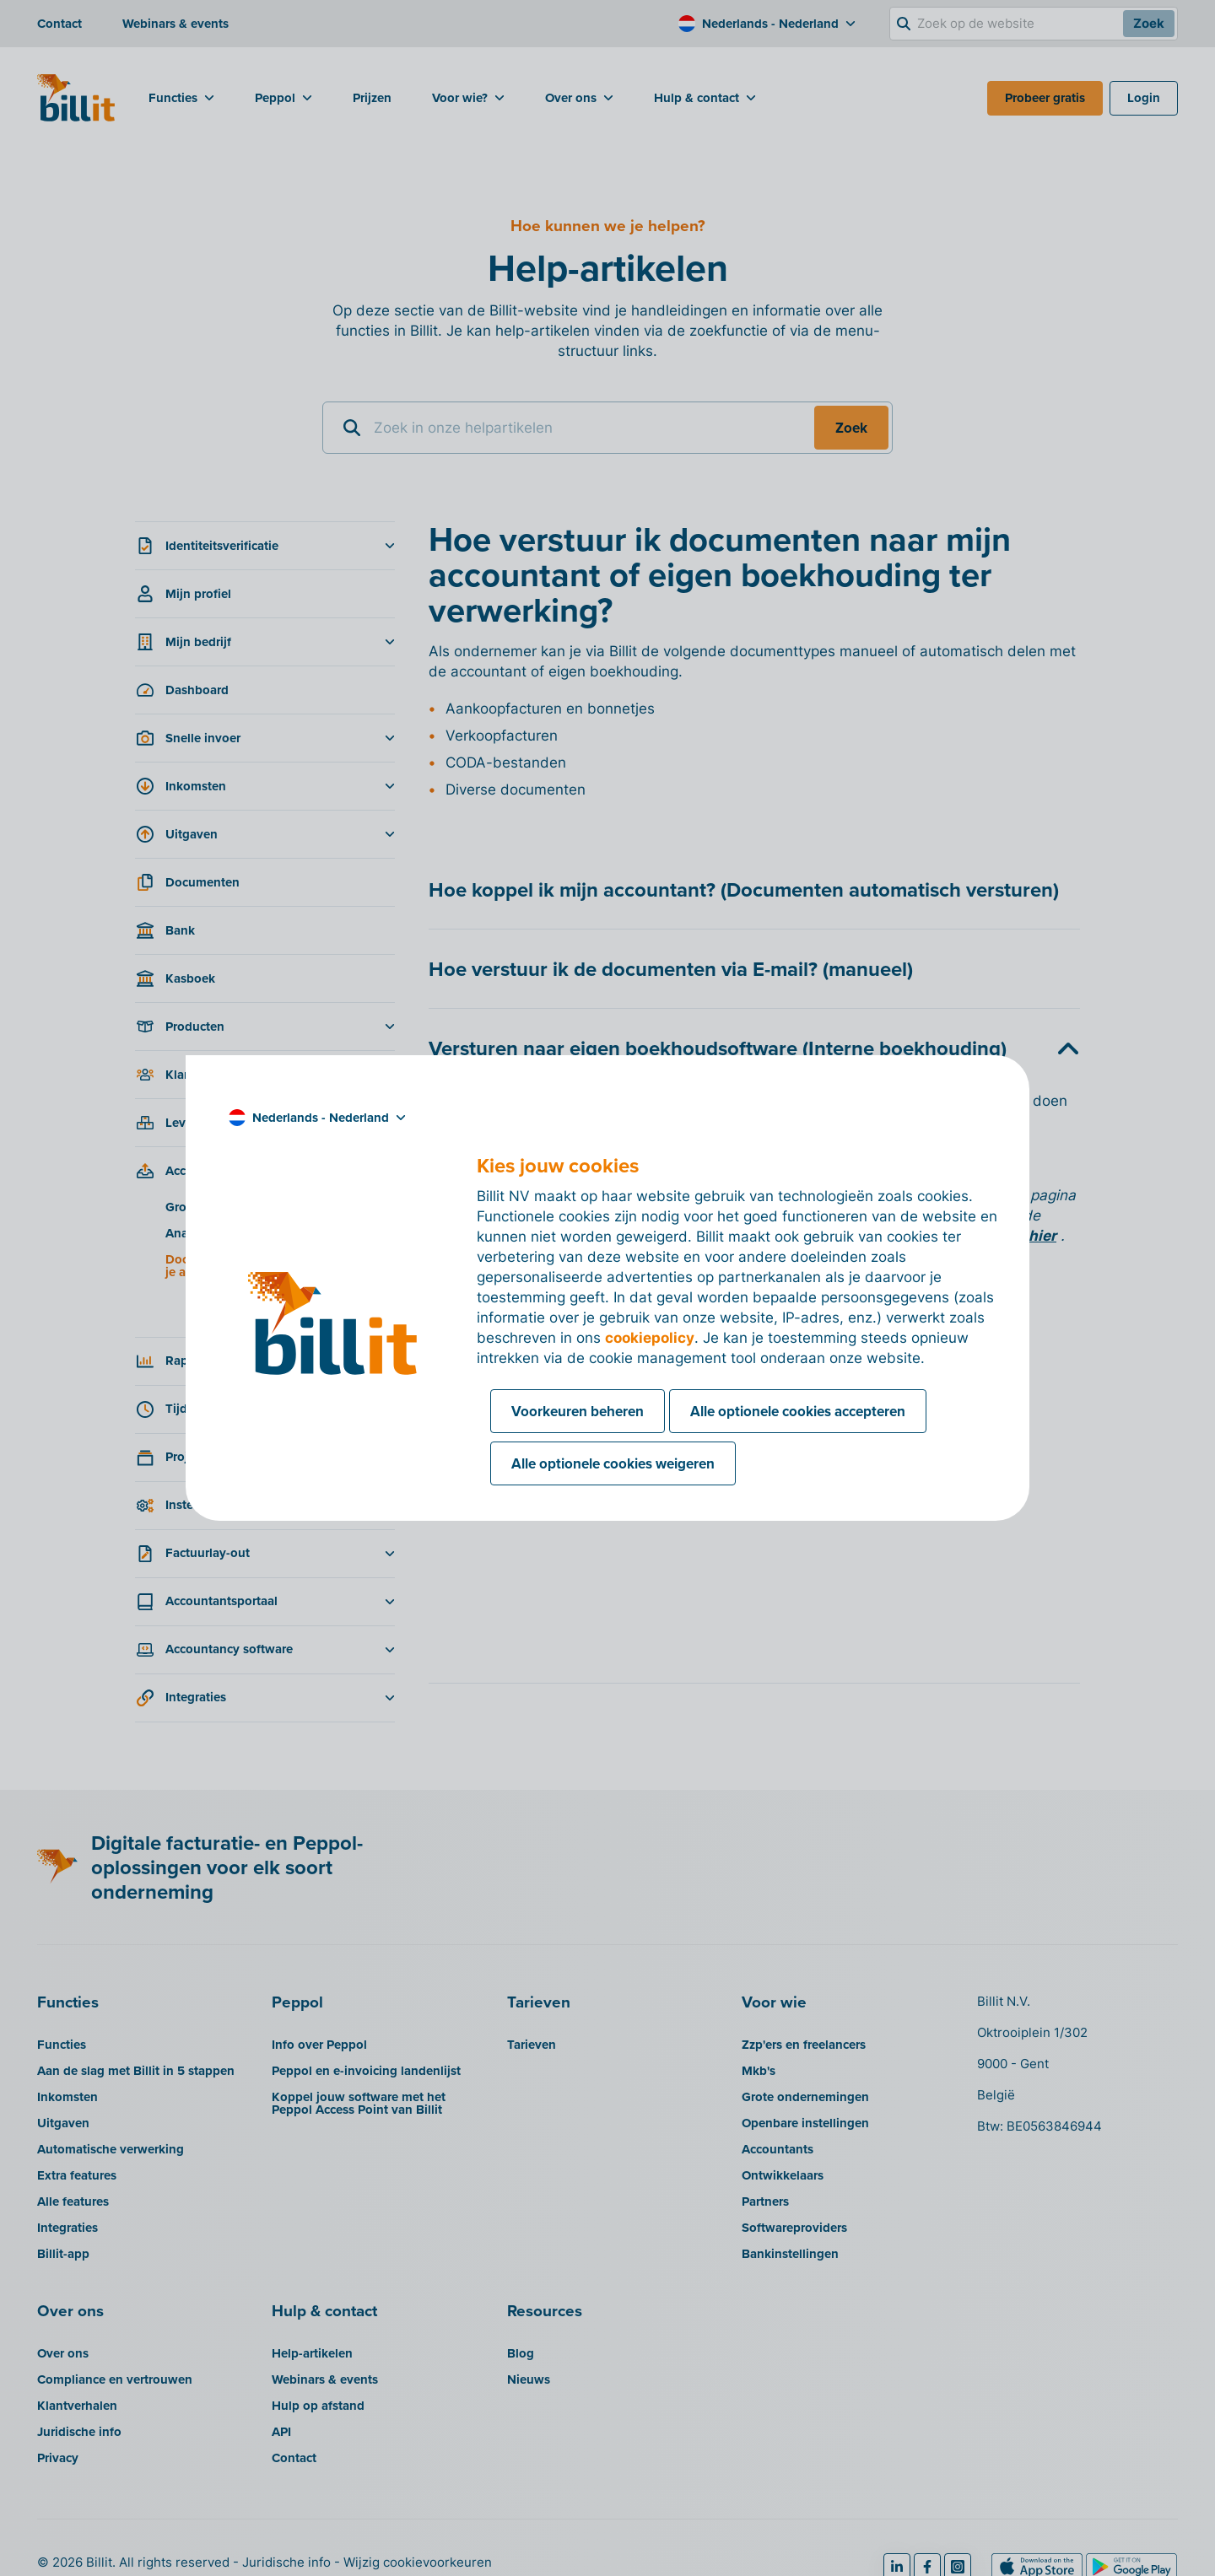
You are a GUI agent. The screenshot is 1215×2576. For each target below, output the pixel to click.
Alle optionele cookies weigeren (613, 1463)
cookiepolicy (649, 1337)
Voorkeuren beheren (577, 1411)
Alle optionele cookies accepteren (797, 1411)
